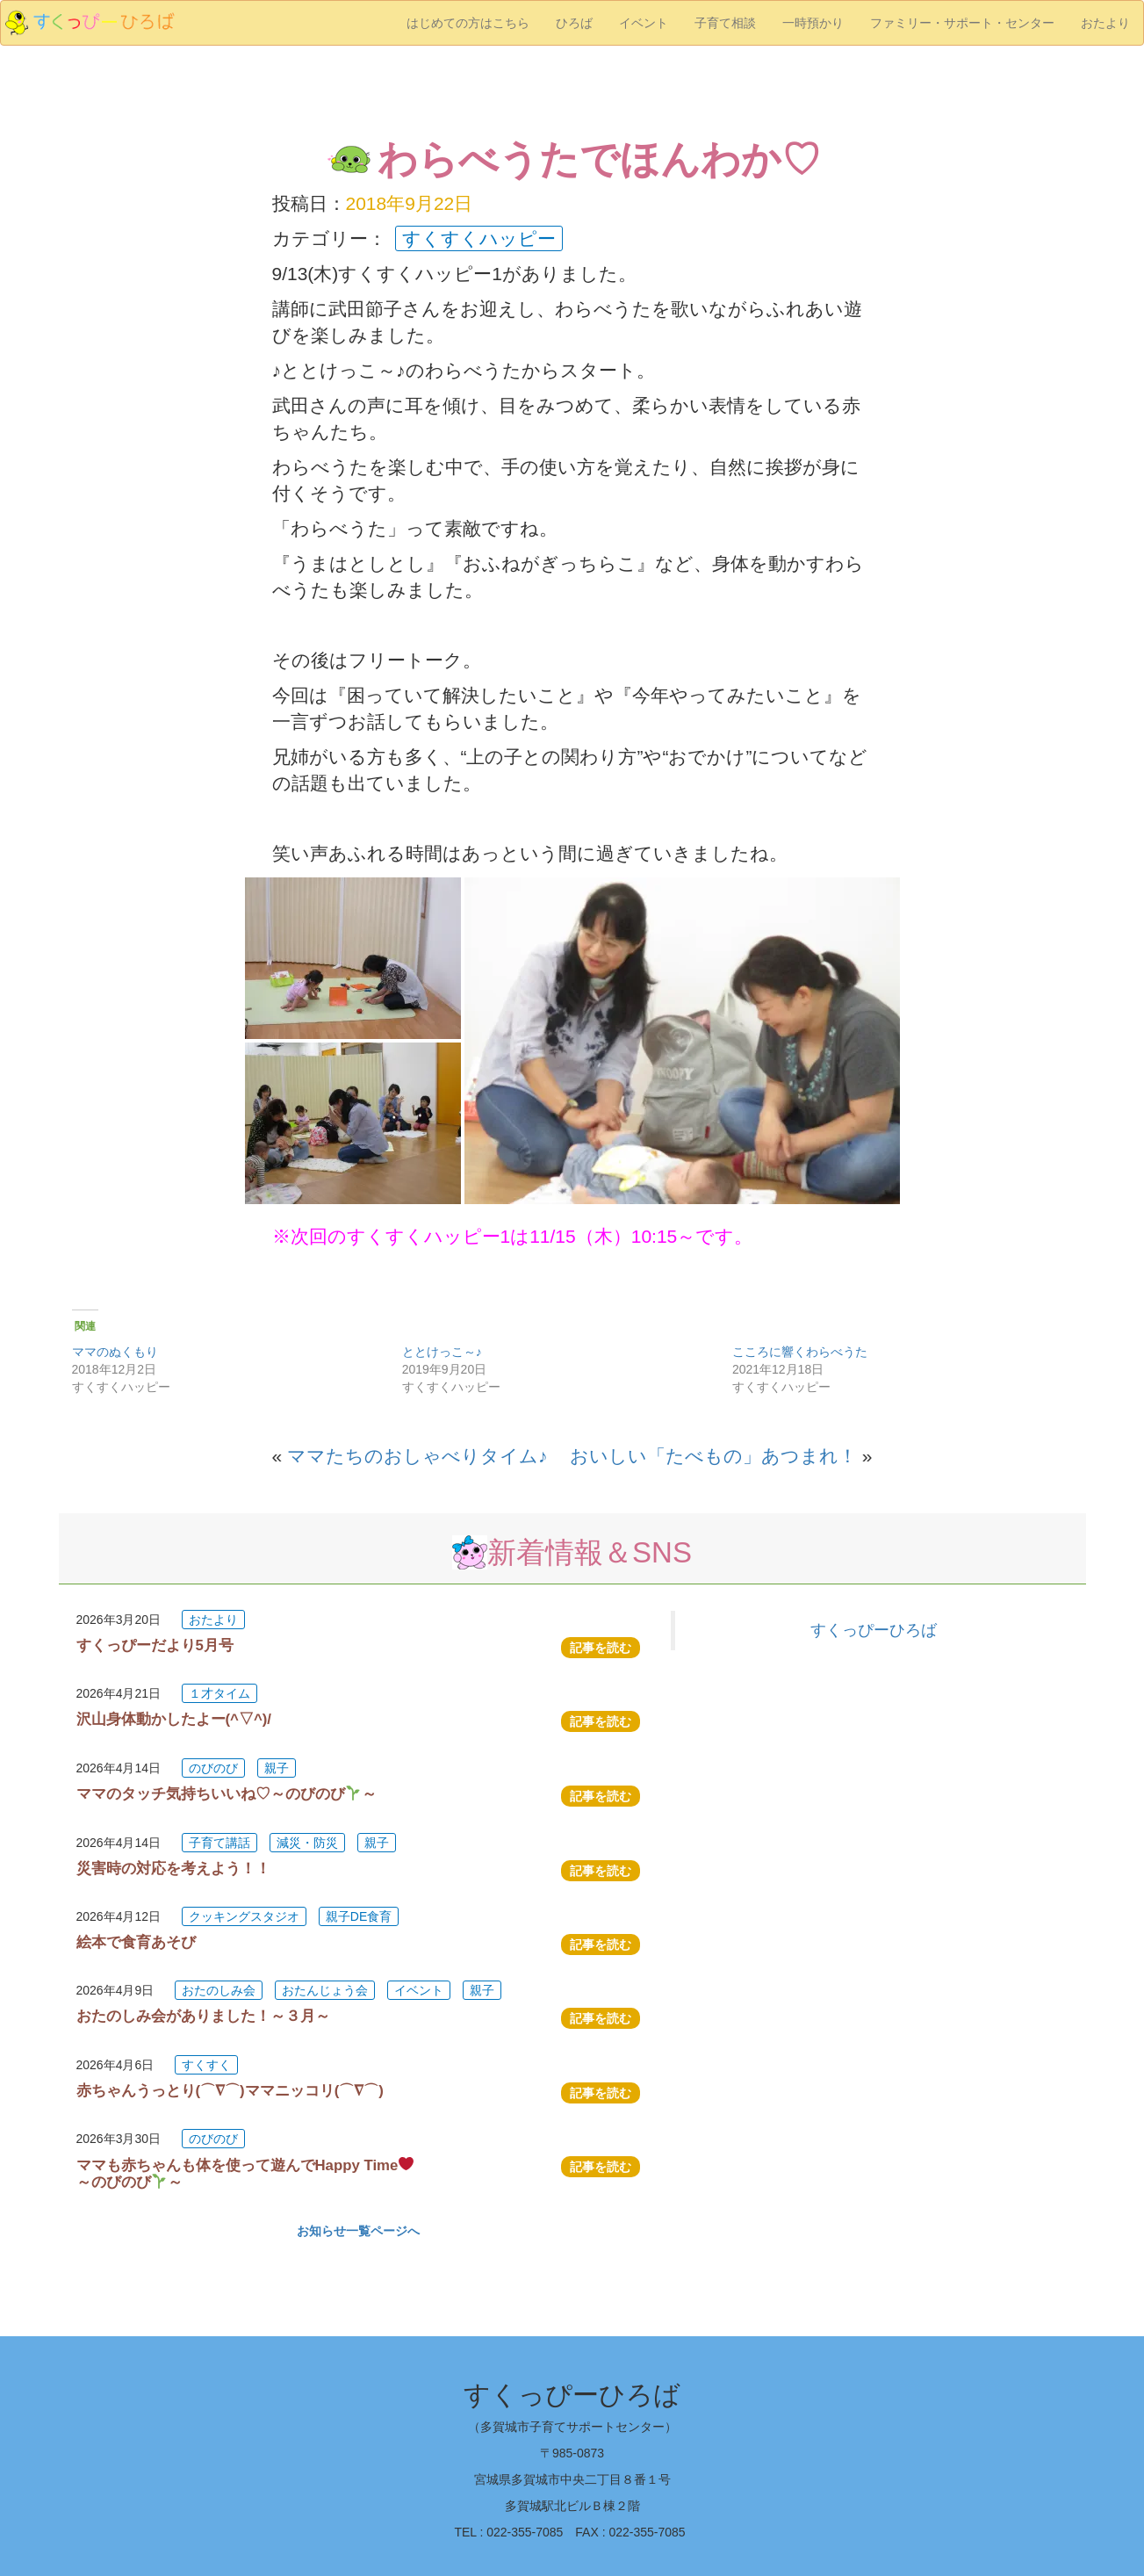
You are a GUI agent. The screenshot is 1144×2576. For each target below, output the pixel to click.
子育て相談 (725, 23)
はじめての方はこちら (468, 23)
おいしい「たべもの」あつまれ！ (713, 1456)
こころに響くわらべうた (799, 1352)
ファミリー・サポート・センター (962, 23)
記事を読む (600, 1648)
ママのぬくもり (115, 1352)
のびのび (213, 1768)
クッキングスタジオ (244, 1916)
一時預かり (813, 23)
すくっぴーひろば (873, 1630)
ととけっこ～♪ (442, 1352)
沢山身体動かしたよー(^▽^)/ (173, 1719)
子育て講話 (219, 1843)
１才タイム (219, 1693)
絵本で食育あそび (136, 1942)
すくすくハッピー (479, 238)
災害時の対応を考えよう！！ (173, 1868)
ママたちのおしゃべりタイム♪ (417, 1456)
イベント (643, 23)
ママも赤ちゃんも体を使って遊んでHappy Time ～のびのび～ (253, 2174)
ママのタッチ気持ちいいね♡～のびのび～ (226, 1794)
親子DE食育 (359, 1916)
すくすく (206, 2065)
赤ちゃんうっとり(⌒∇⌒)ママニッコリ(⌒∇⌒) (230, 2090)
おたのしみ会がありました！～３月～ (203, 2016)
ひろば (574, 23)
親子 (276, 1768)
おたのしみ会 (218, 1990)
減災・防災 (307, 1843)
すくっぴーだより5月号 (155, 1645)
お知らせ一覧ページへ (358, 2231)
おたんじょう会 (325, 1990)
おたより (1105, 23)
